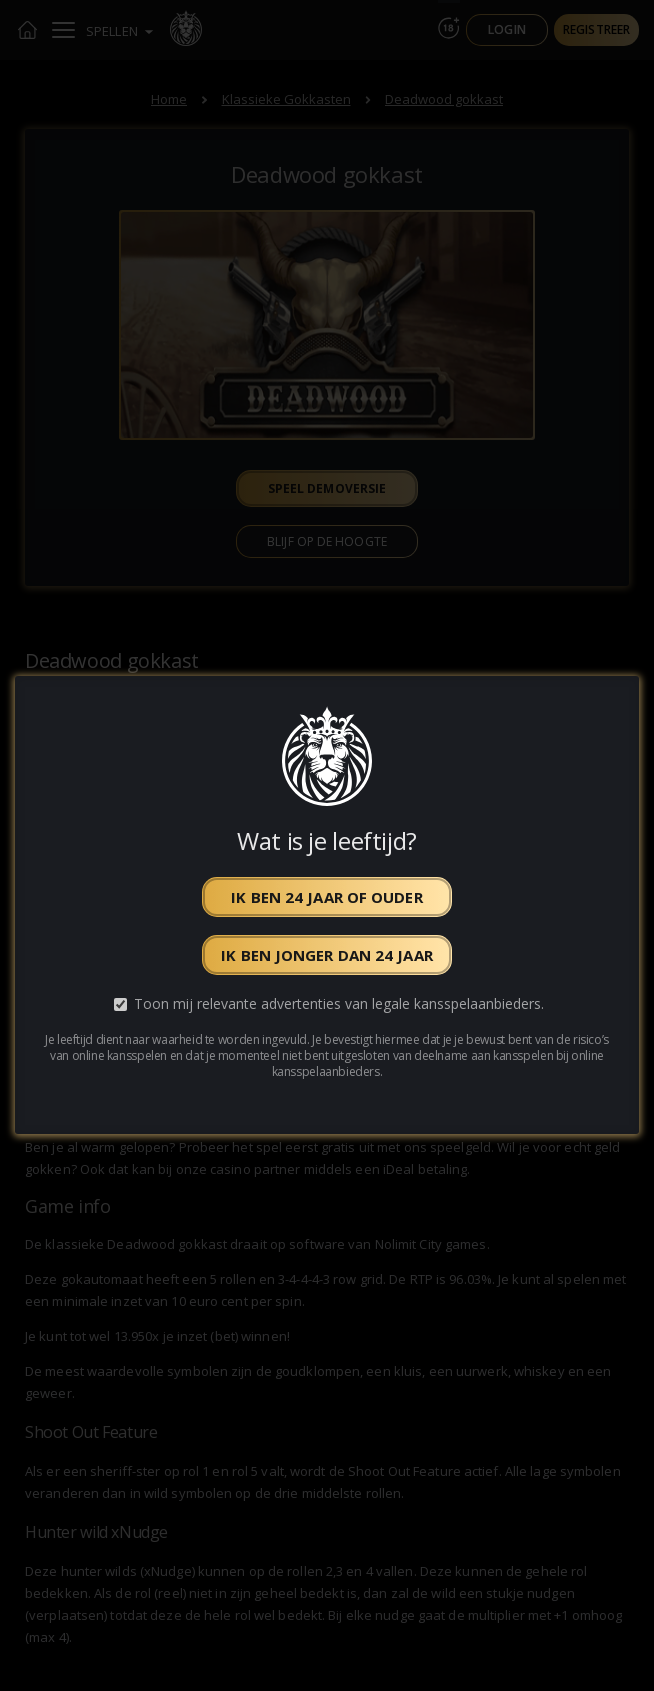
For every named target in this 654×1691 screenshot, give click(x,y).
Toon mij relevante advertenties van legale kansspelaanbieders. (339, 1003)
